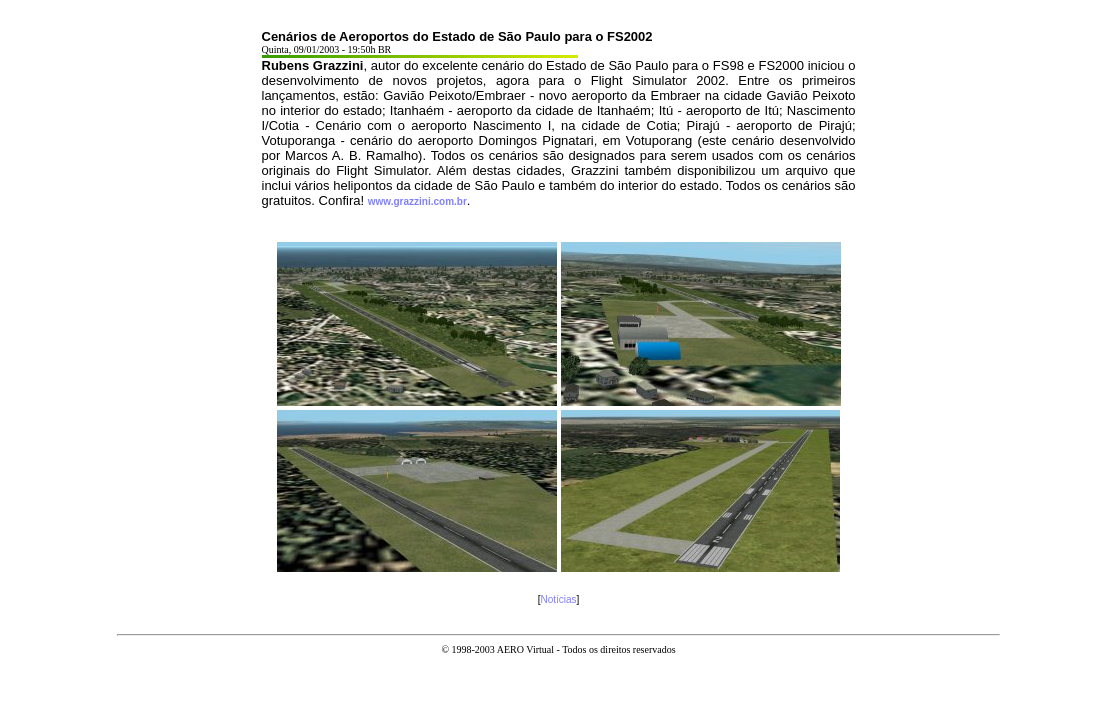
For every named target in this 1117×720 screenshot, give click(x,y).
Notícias (558, 599)
